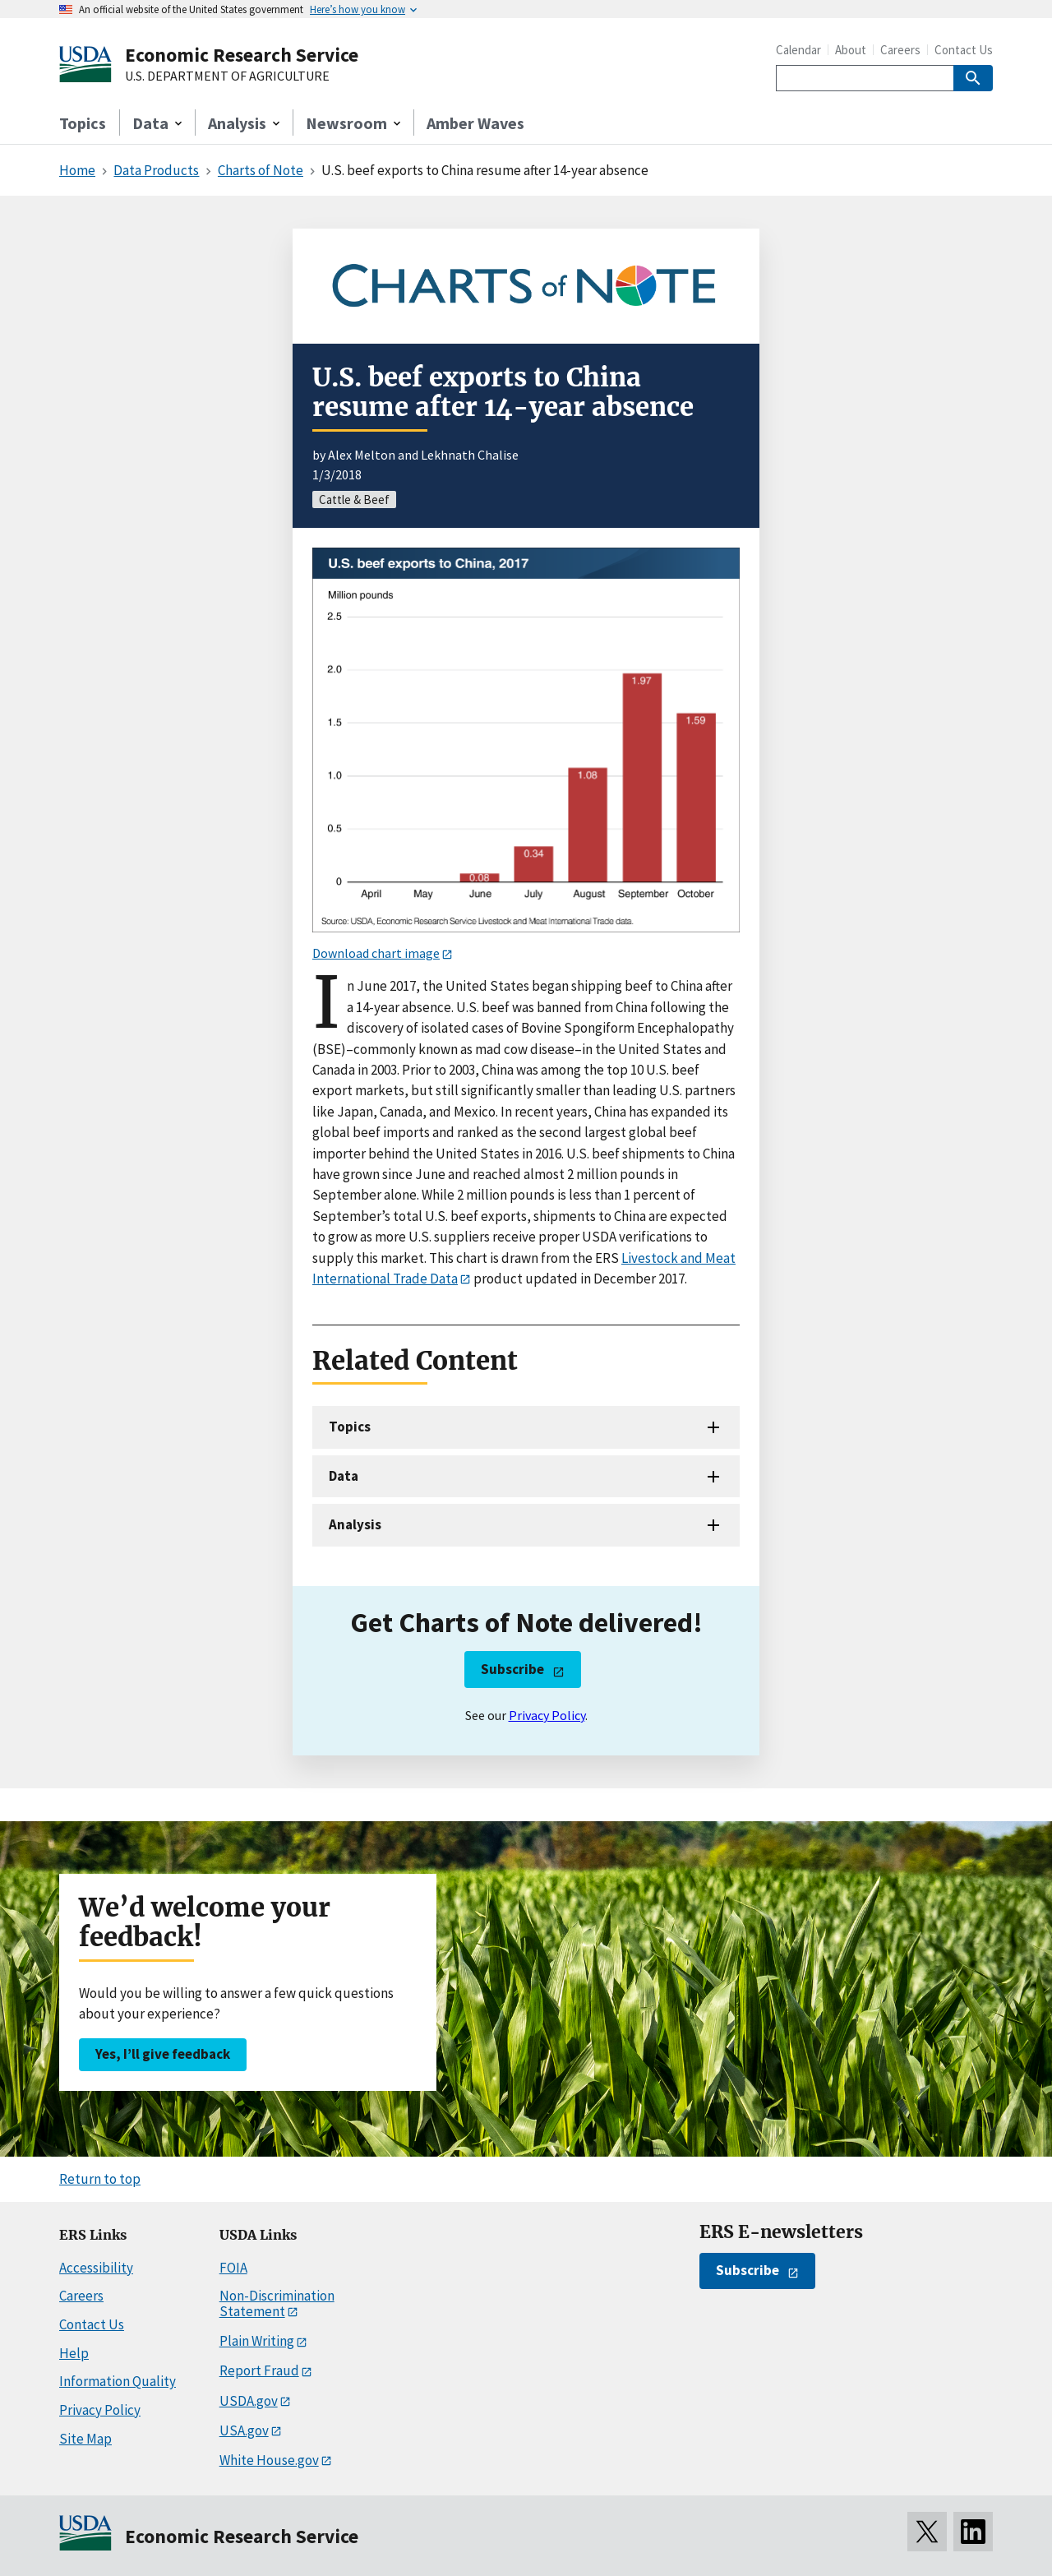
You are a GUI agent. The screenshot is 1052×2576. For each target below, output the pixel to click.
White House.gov (269, 2460)
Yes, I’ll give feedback (162, 2054)
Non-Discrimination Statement (277, 2303)
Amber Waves (475, 123)
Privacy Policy (547, 1715)
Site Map (85, 2439)
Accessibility (96, 2268)
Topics (82, 123)
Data (343, 1476)
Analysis (355, 1524)
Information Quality (117, 2381)
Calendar (798, 49)
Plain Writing (256, 2341)
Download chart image (376, 953)
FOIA (233, 2268)
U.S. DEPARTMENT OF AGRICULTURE (227, 76)
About (850, 49)
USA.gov (244, 2430)
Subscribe (512, 1669)
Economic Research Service (241, 55)
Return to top (100, 2179)
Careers (900, 49)
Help (74, 2353)
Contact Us (963, 49)
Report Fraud (259, 2370)
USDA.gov (248, 2401)
